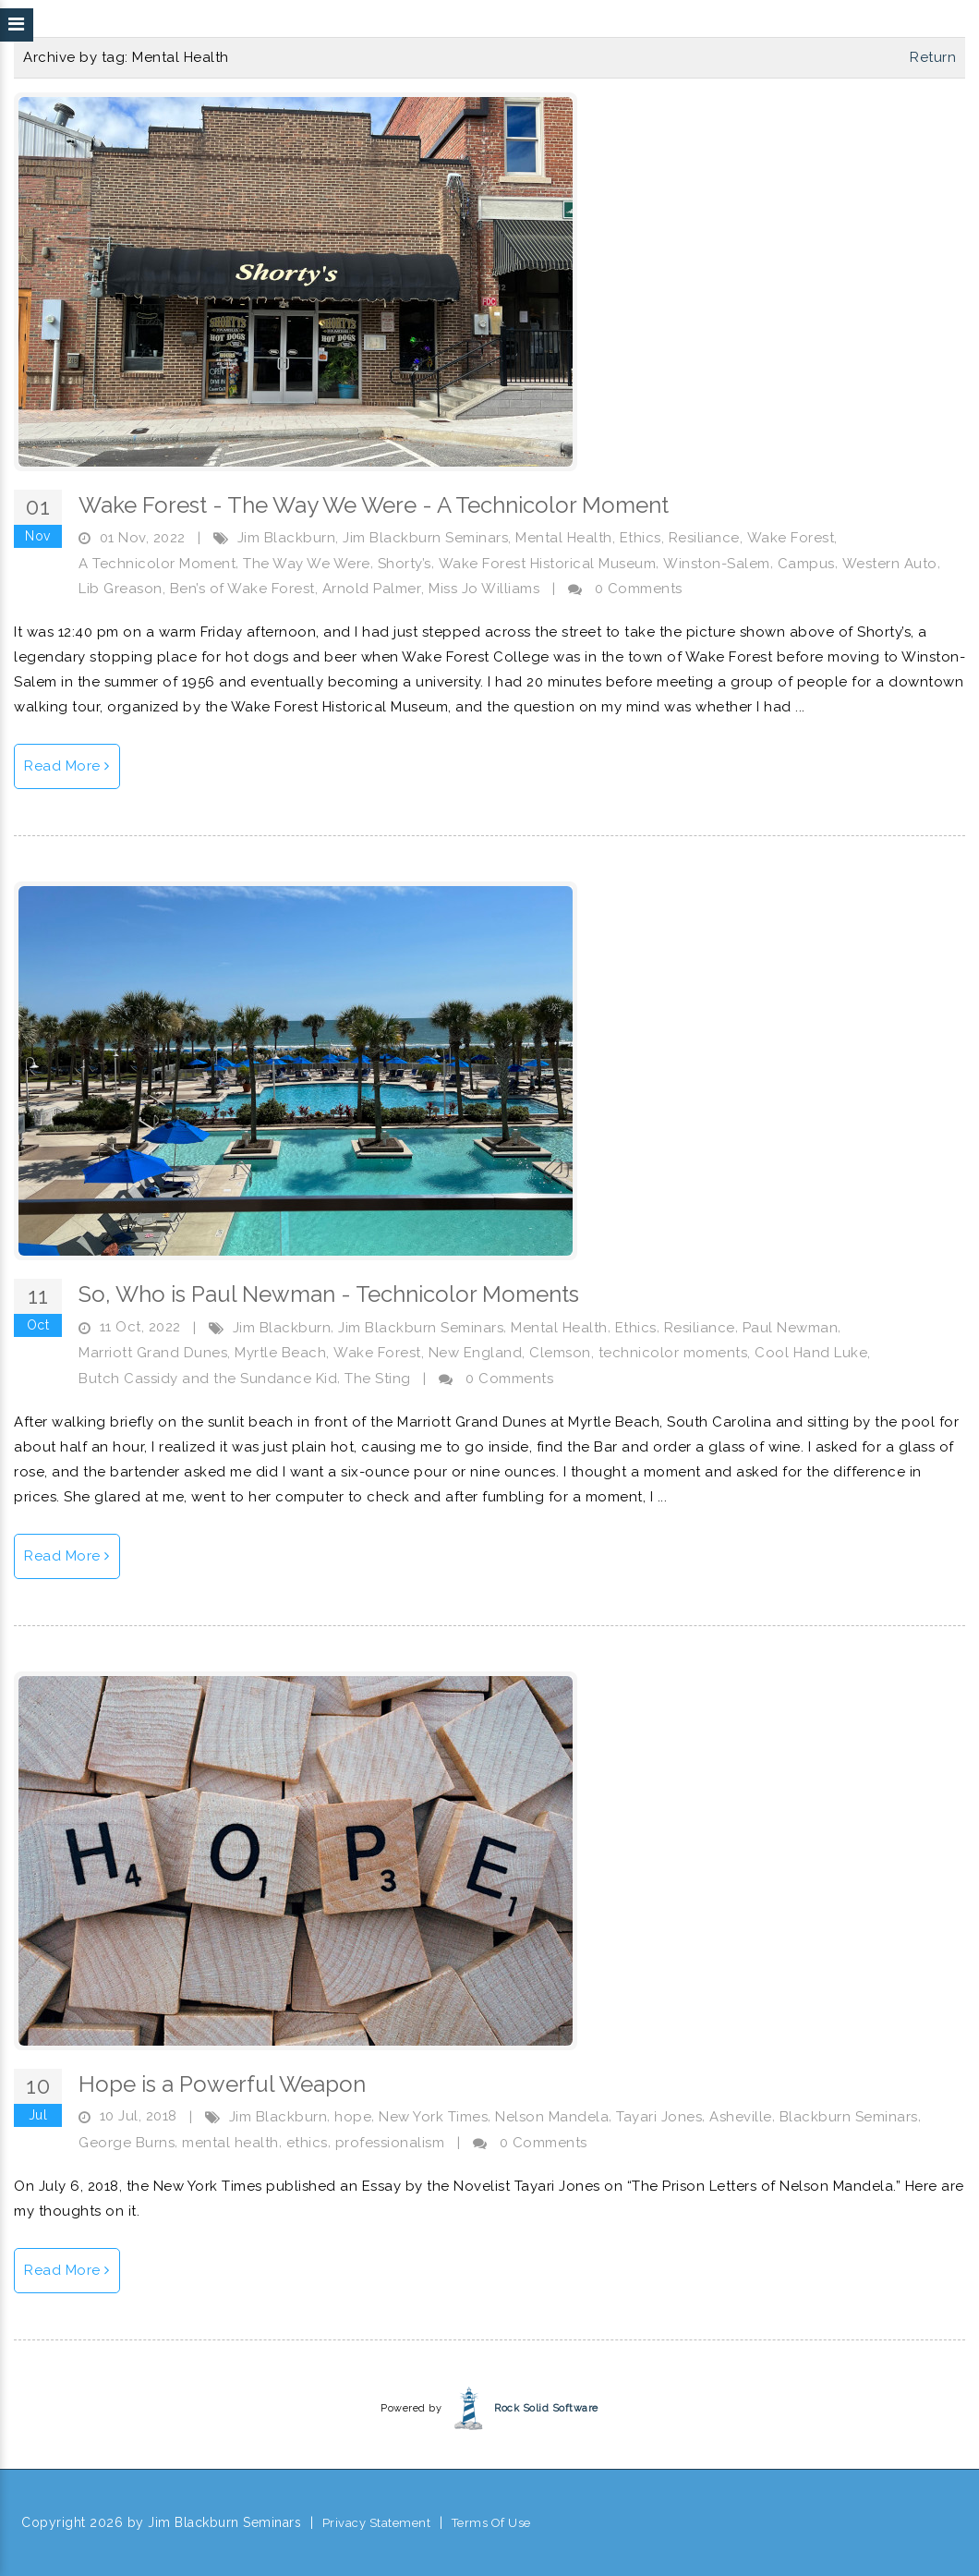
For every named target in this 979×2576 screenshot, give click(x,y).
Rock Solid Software (546, 2408)
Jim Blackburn (286, 537)
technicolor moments (673, 1352)
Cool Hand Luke (811, 1352)
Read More (67, 766)
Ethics (640, 537)
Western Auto (889, 563)
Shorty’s (404, 563)
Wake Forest (791, 537)
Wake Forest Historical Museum (548, 563)
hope (352, 2116)
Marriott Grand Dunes (153, 1352)
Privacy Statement (376, 2523)
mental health (230, 2142)
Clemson (560, 1352)
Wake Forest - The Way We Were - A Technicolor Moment (374, 505)
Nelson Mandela (552, 2116)
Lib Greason (121, 588)
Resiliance (704, 537)
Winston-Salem (716, 563)
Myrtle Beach (280, 1352)
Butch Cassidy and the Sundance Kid (208, 1378)
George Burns (127, 2142)
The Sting (377, 1378)
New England (476, 1352)
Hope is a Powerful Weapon (222, 2084)
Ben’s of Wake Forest (242, 588)
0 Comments (639, 588)
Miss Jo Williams (484, 588)
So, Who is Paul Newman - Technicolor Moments (329, 1294)
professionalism (390, 2142)
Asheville (740, 2116)
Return (933, 57)
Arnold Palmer (372, 588)
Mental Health (563, 537)
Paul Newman (791, 1327)
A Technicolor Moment (157, 563)
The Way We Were (306, 563)
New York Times (433, 2116)
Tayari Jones (659, 2116)
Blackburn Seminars (849, 2116)
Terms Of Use (491, 2523)
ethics (307, 2142)
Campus (806, 563)
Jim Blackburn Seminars (425, 537)
